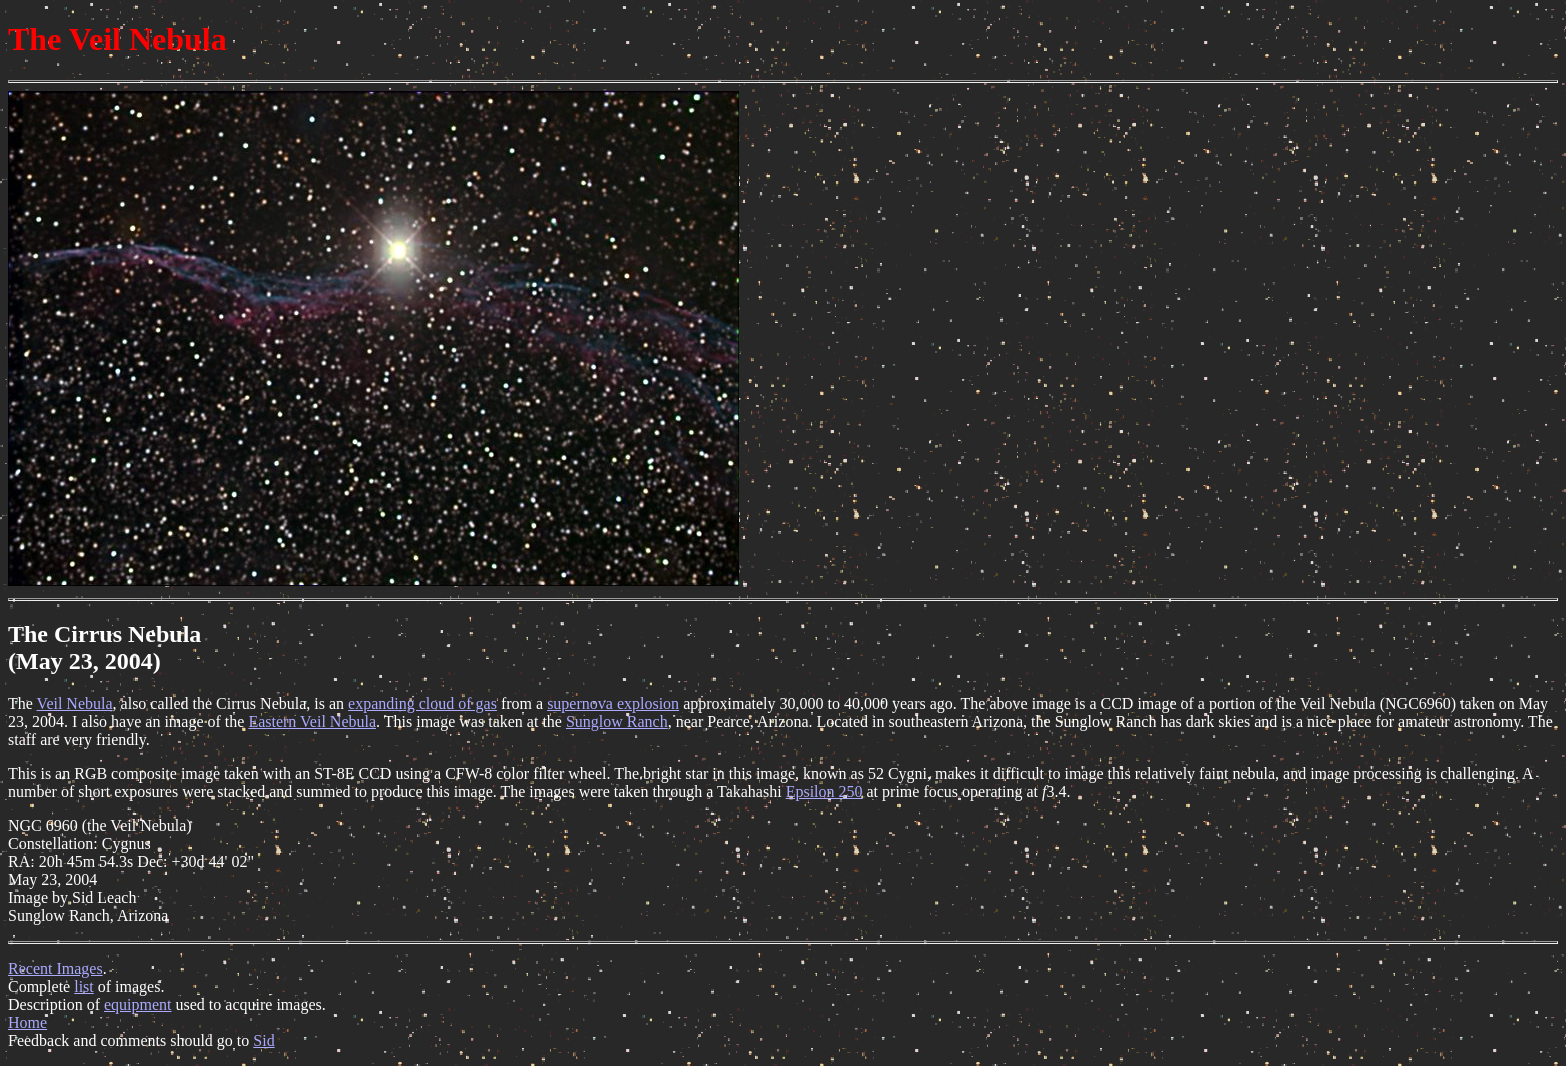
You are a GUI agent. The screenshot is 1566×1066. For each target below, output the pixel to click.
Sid (263, 1040)
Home (27, 1022)
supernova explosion (613, 703)
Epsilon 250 (824, 791)
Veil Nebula (75, 703)
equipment (138, 1004)
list (84, 986)
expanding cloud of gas (422, 703)
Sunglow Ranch (617, 721)
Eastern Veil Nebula (312, 721)
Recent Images (55, 968)
